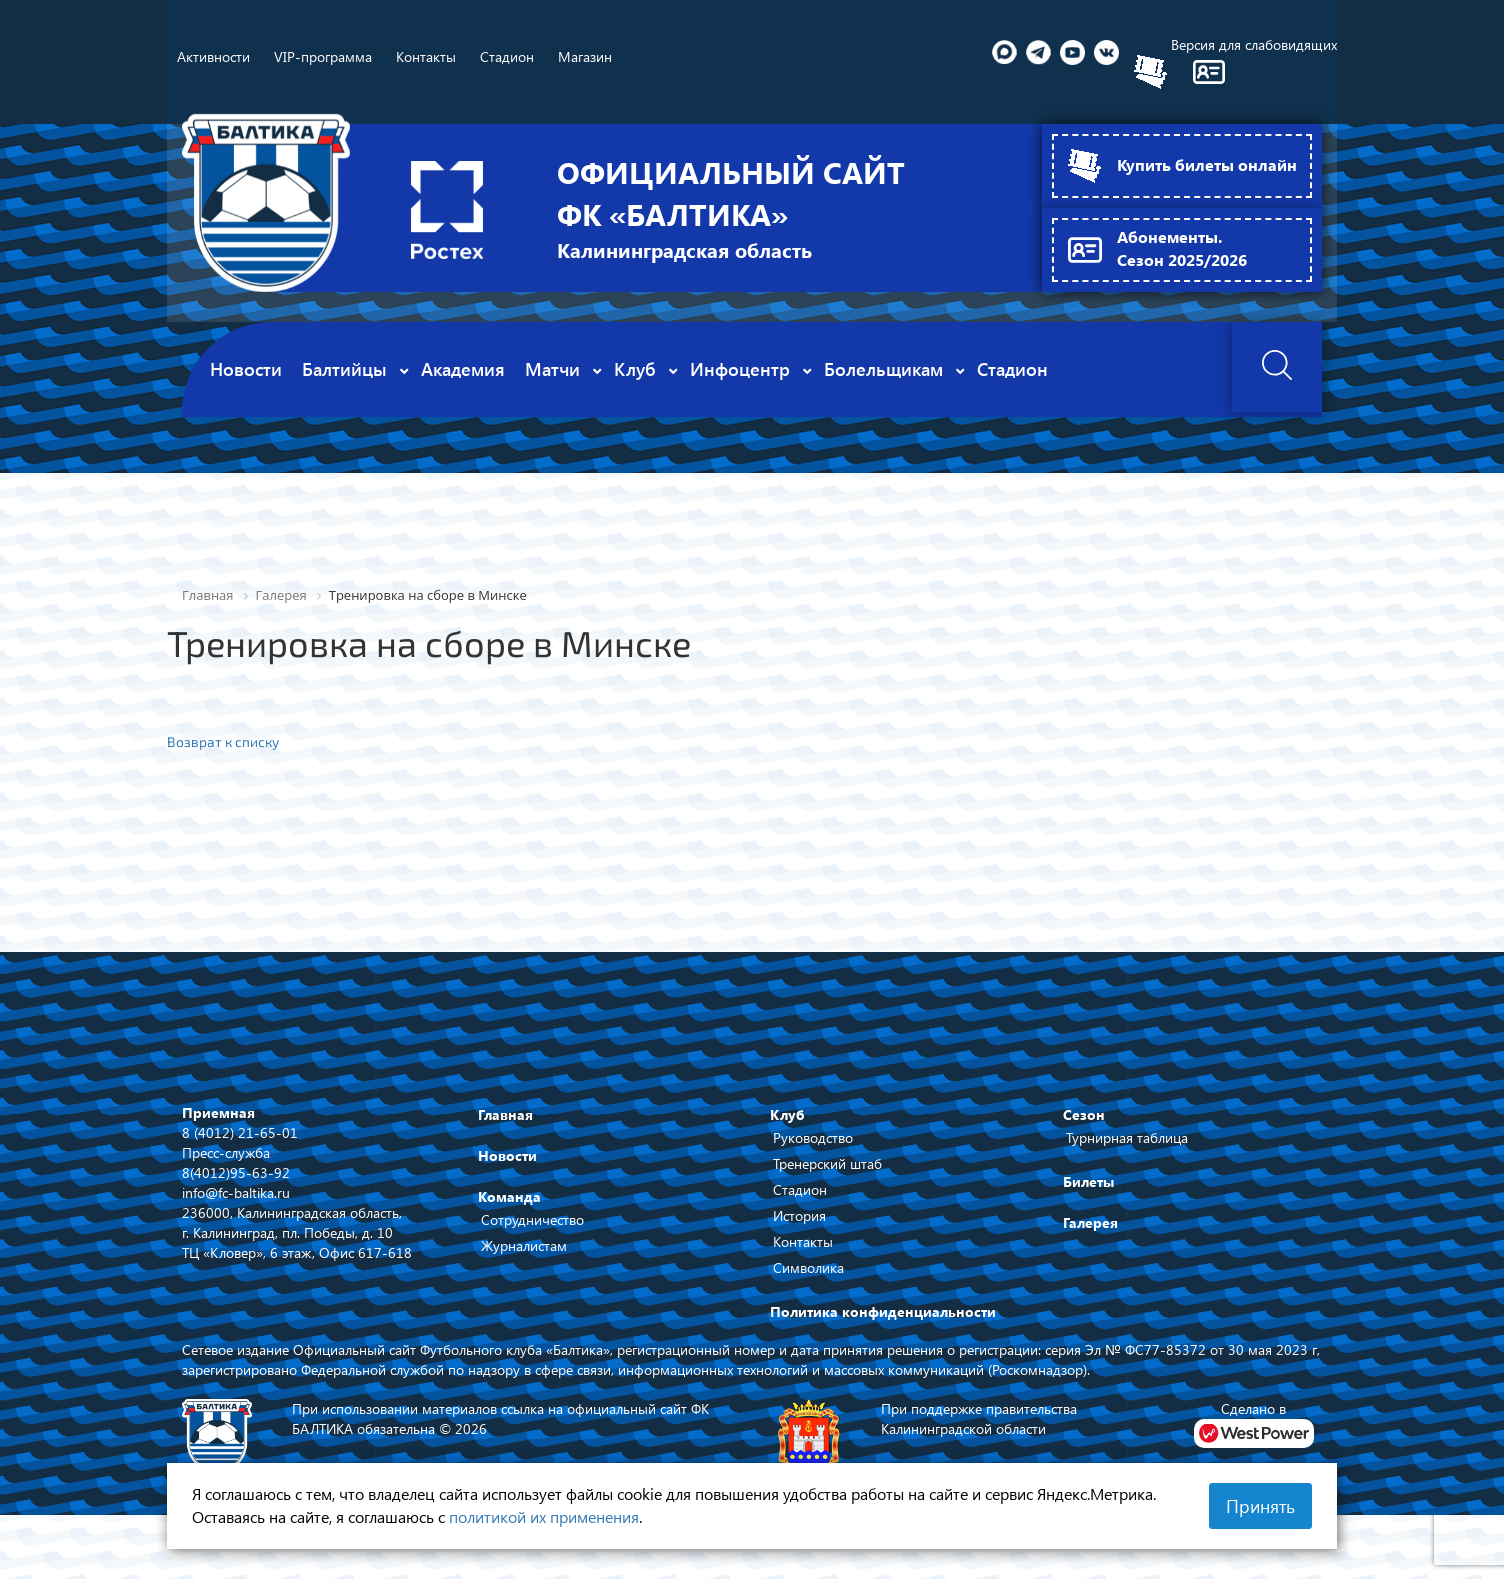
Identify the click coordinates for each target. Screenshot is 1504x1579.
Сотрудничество (532, 1218)
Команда (509, 1195)
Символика (808, 1266)
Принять (1260, 1506)
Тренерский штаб (827, 1162)
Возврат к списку (224, 740)
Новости (507, 1154)
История (799, 1214)
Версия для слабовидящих (1254, 44)
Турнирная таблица (1127, 1136)
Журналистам (524, 1244)
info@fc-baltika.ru (236, 1190)
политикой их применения (544, 1516)
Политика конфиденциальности (883, 1310)
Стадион (800, 1188)
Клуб (787, 1113)
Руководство (813, 1136)
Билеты (1088, 1180)
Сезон (1084, 1113)
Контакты (803, 1240)
